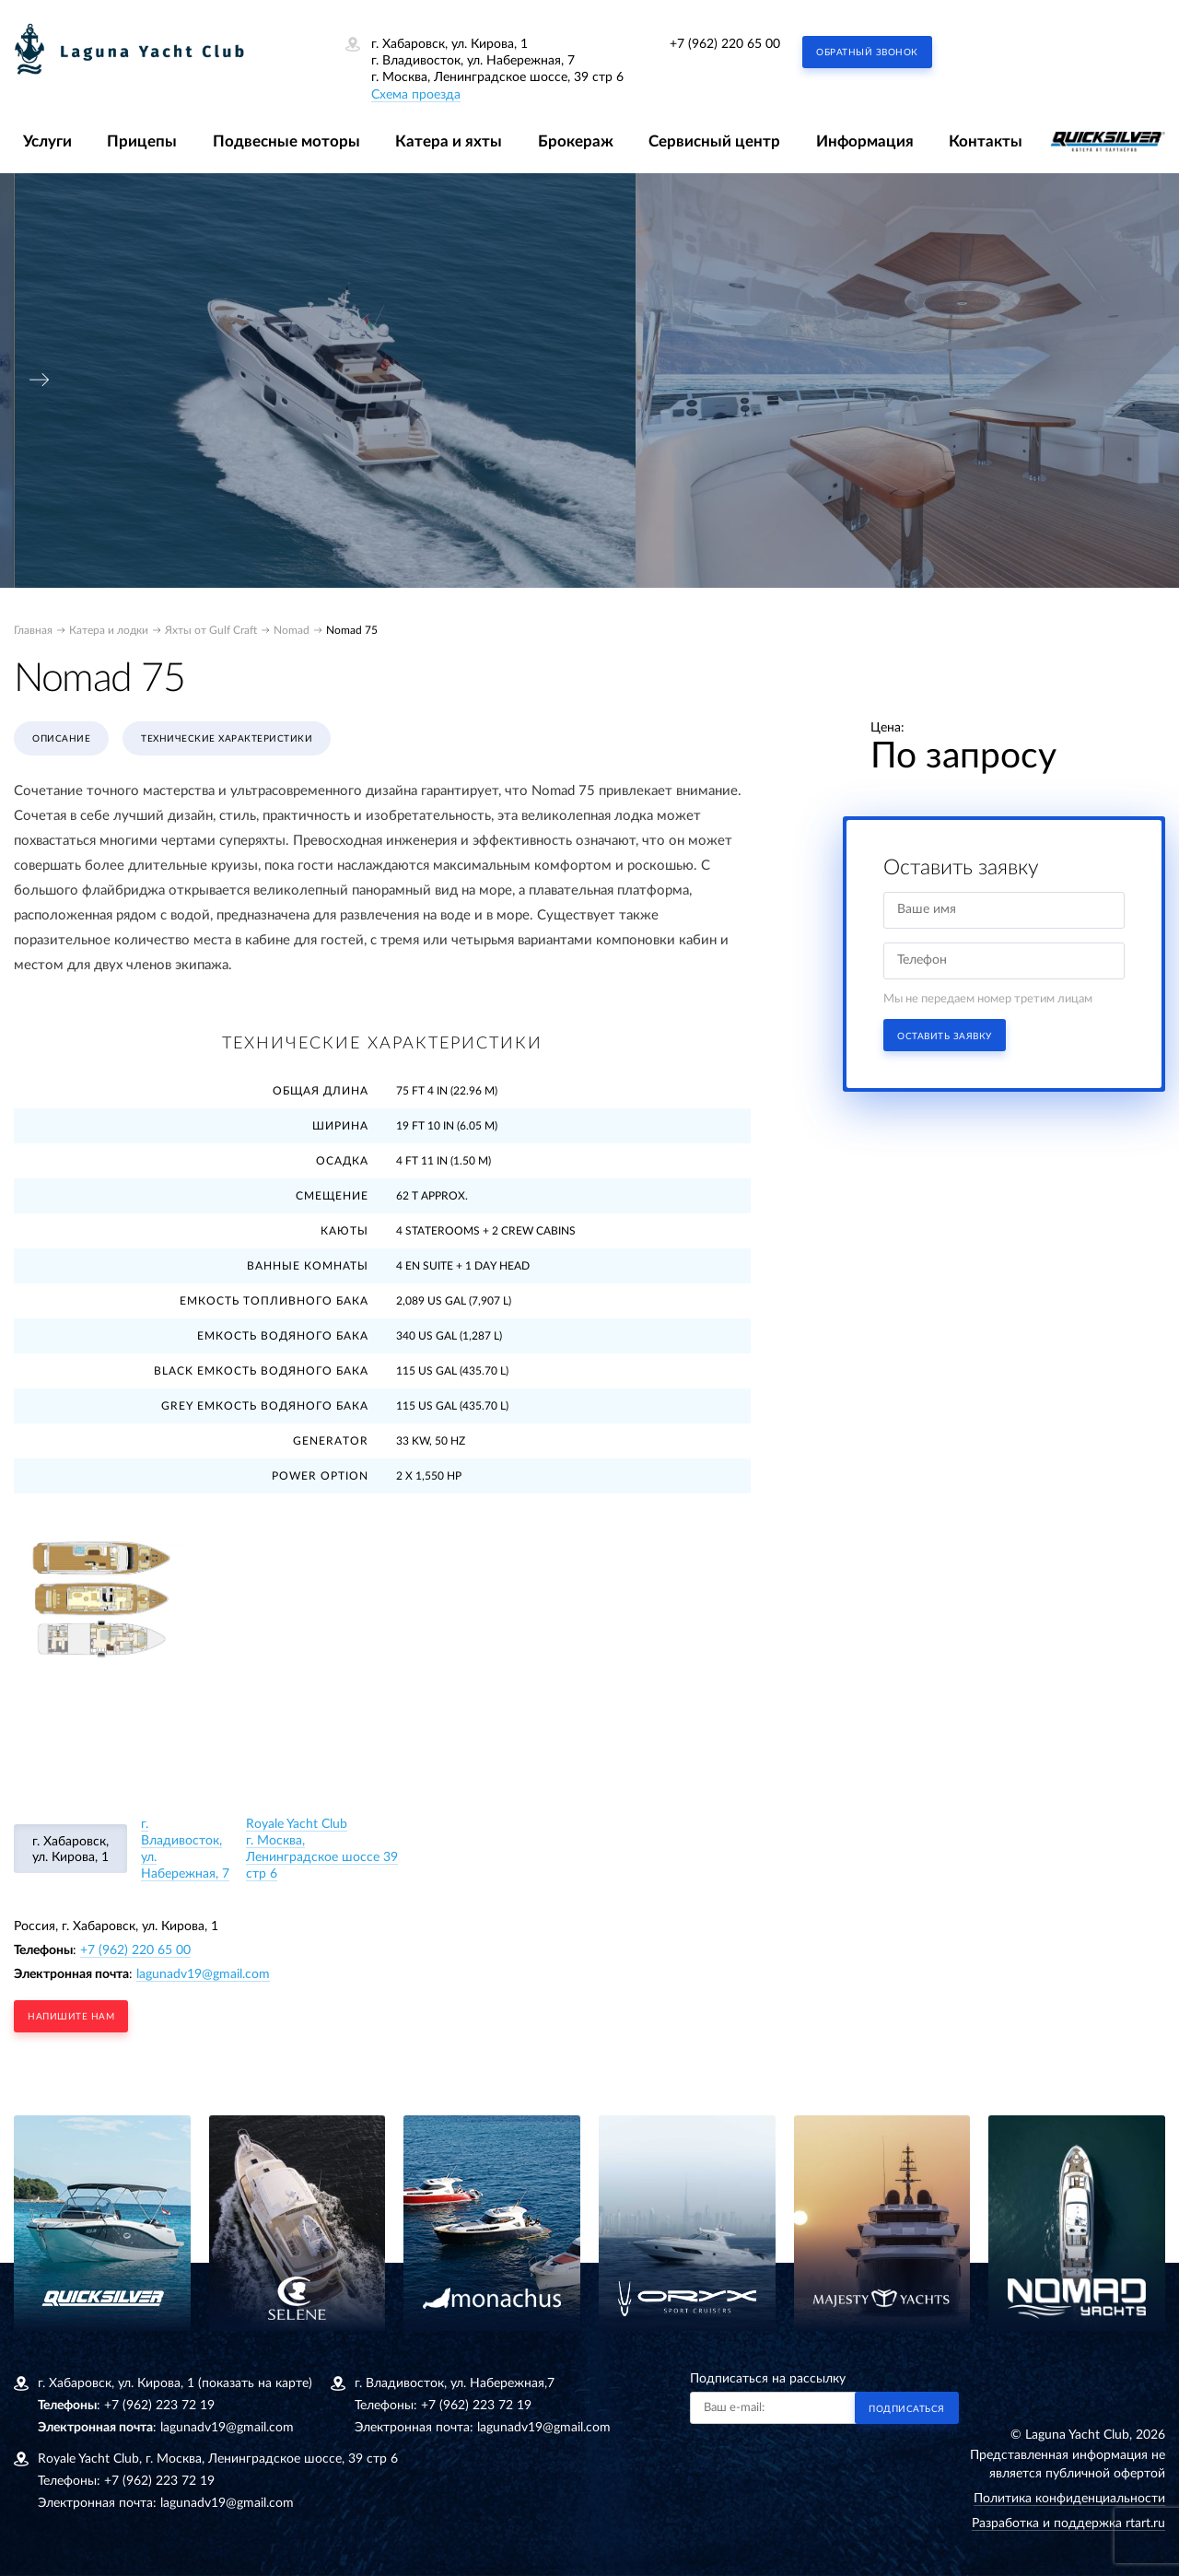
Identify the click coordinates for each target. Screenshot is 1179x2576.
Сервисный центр (714, 141)
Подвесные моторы (286, 141)
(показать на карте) (255, 2383)
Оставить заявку (944, 1036)
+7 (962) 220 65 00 (725, 44)
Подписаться (907, 2409)
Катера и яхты (448, 141)
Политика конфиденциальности (1069, 2498)
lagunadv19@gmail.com (203, 1974)
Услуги (47, 141)
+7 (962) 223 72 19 (159, 2405)
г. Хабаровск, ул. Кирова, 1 (70, 1849)
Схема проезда (416, 94)
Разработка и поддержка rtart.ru (1068, 2523)
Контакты (985, 141)
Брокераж (575, 141)
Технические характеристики (226, 739)
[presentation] (39, 380)
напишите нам (71, 2016)
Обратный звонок (867, 52)
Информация (865, 141)
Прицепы (142, 141)
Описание (61, 739)
